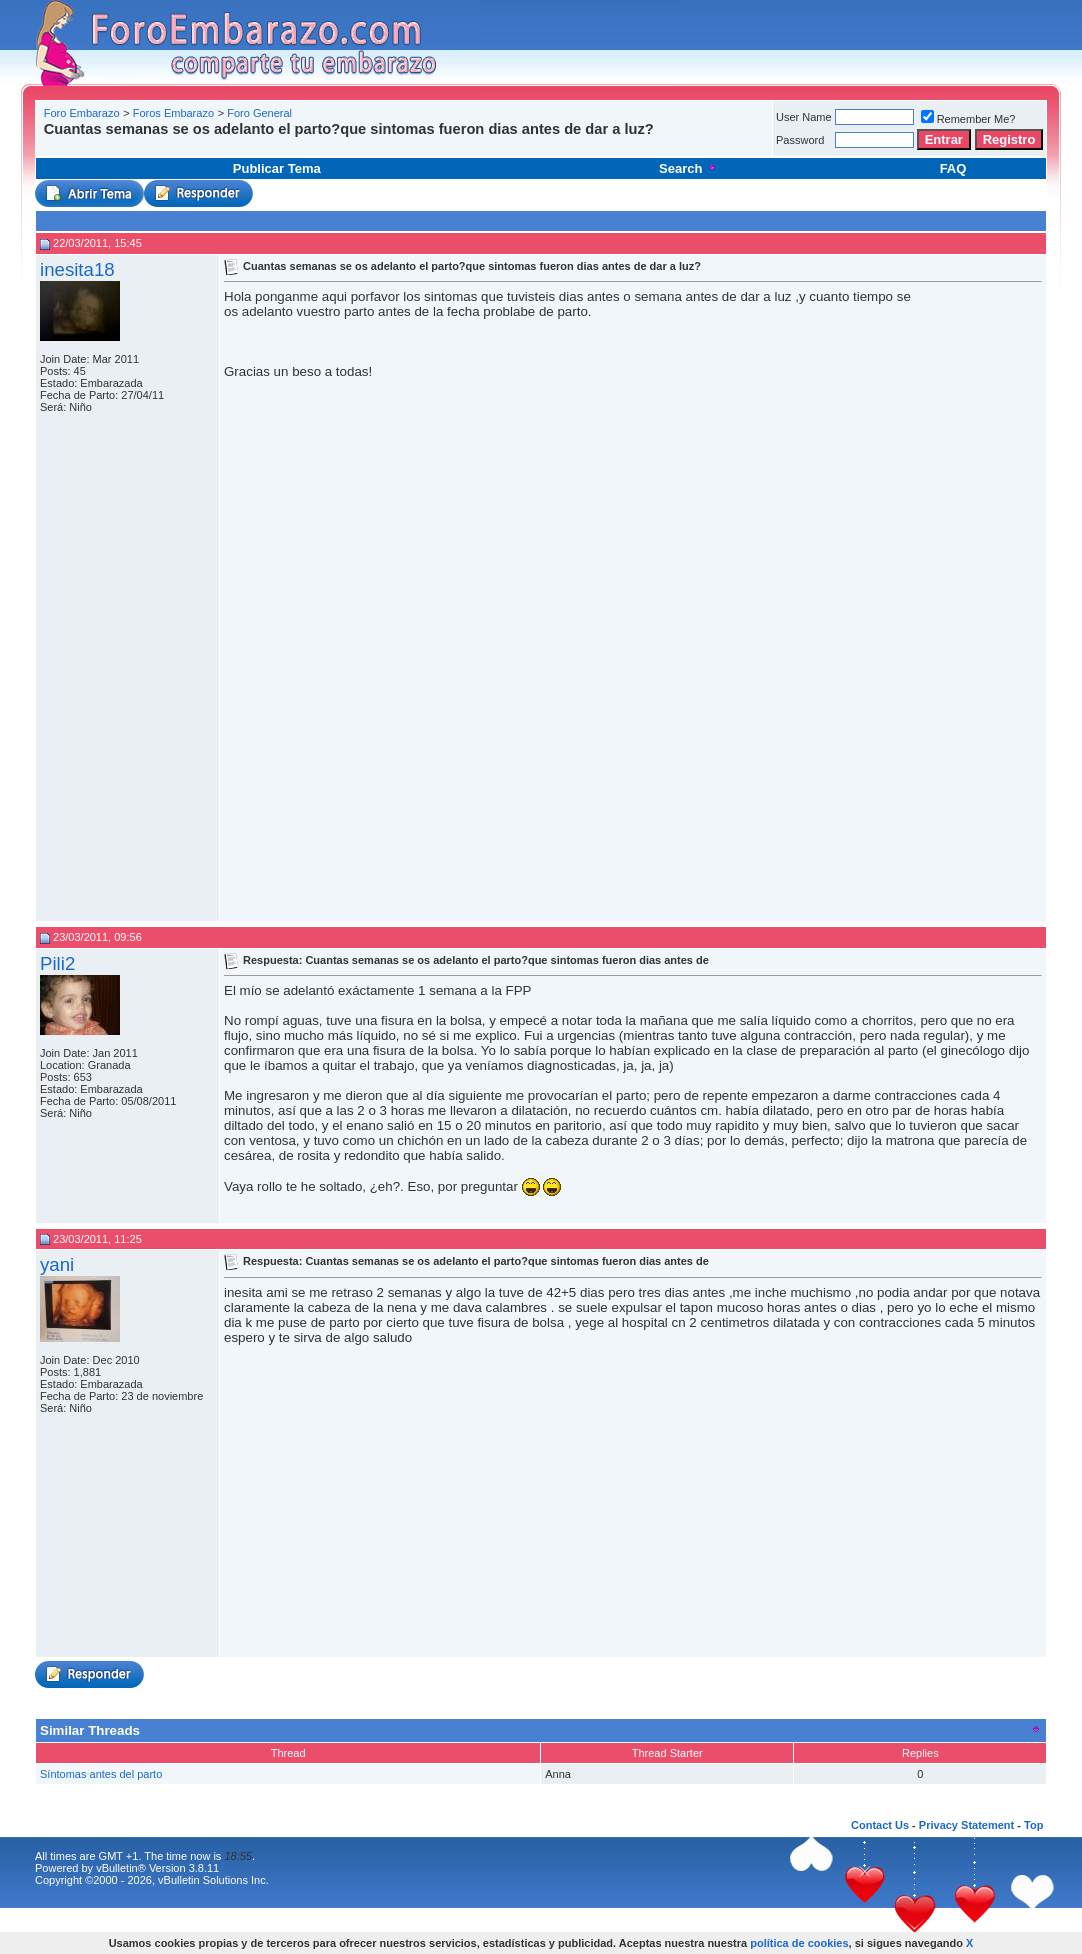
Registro (1009, 139)
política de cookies (799, 1943)
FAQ (953, 168)
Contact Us (880, 1825)
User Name (804, 117)
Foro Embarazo (82, 113)
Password (800, 140)
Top (1033, 1825)
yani (57, 1264)
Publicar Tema (277, 168)
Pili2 (57, 963)
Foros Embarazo (173, 113)
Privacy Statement (966, 1825)
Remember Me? (968, 119)
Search (688, 168)
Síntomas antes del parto (101, 1774)
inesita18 (77, 269)
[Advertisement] (404, 144)
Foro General (259, 113)
